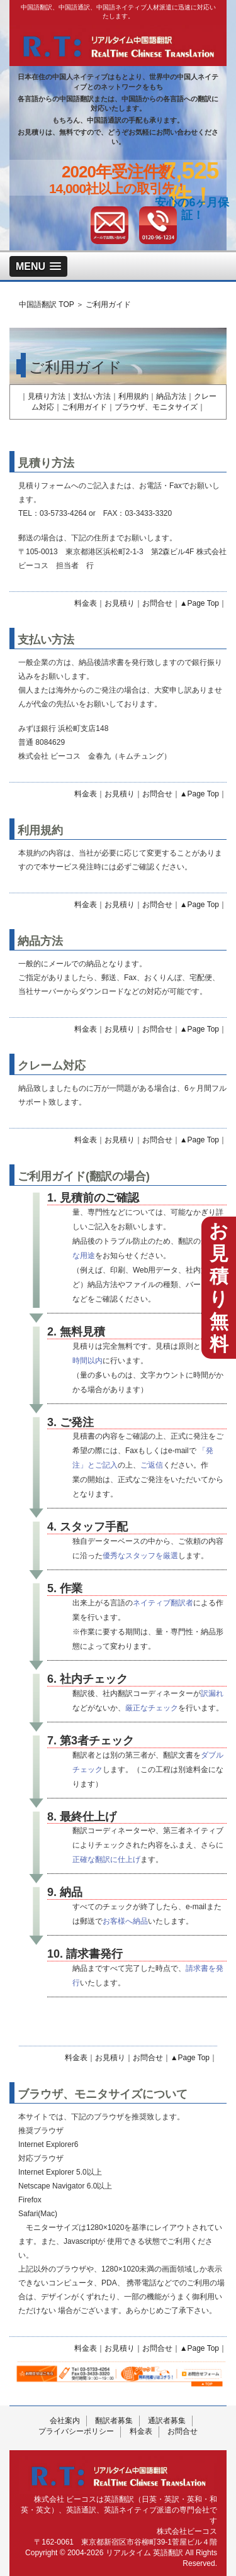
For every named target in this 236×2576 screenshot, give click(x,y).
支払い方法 (92, 396)
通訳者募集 (167, 2420)
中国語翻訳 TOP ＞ (51, 304)
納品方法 (171, 396)
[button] (38, 266)
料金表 (85, 603)
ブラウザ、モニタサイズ (156, 407)
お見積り (119, 603)
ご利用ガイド (108, 304)
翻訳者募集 (114, 2420)
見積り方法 (46, 396)
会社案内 (65, 2420)
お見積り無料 (218, 1287)
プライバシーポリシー (76, 2431)
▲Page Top (199, 603)
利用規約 (133, 396)
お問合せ (157, 603)
